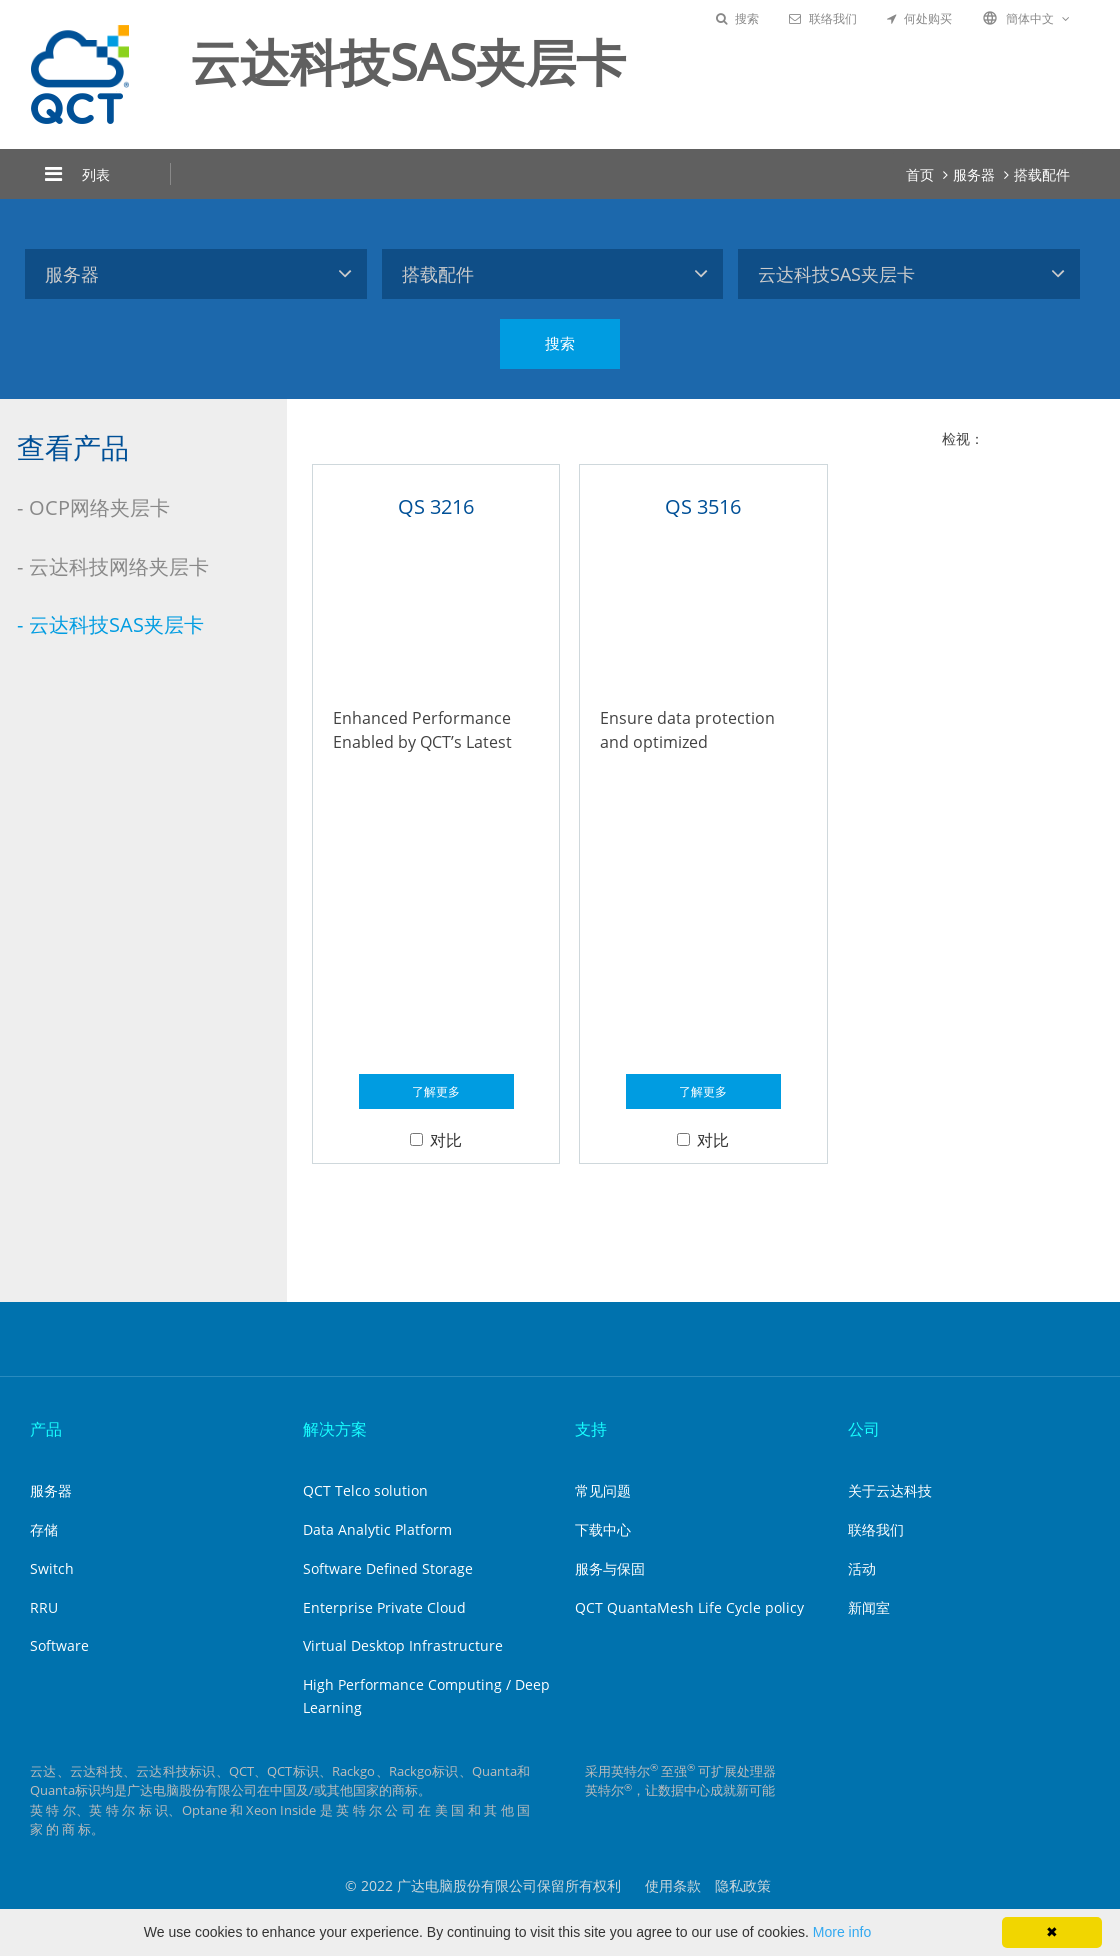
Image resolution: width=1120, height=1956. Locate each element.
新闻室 (869, 1607)
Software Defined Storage (388, 1568)
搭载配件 (1042, 174)
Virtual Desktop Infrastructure (403, 1645)
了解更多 (436, 1091)
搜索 (737, 18)
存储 (44, 1529)
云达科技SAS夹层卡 (116, 624)
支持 (591, 1429)
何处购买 (919, 18)
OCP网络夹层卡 (99, 507)
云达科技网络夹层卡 (119, 566)
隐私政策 (743, 1885)
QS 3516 (703, 506)
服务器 (974, 174)
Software (59, 1645)
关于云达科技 (890, 1490)
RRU (44, 1607)
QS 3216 (436, 506)
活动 (862, 1568)
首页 (920, 174)
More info (842, 1932)
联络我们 (823, 18)
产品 (46, 1429)
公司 (864, 1429)
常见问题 (603, 1490)
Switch (52, 1568)
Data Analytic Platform (377, 1529)
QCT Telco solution (365, 1490)
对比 (436, 1140)
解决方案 (335, 1429)
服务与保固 (610, 1568)
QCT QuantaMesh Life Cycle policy (689, 1607)
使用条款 (673, 1885)
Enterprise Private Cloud (384, 1607)
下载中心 (603, 1529)
